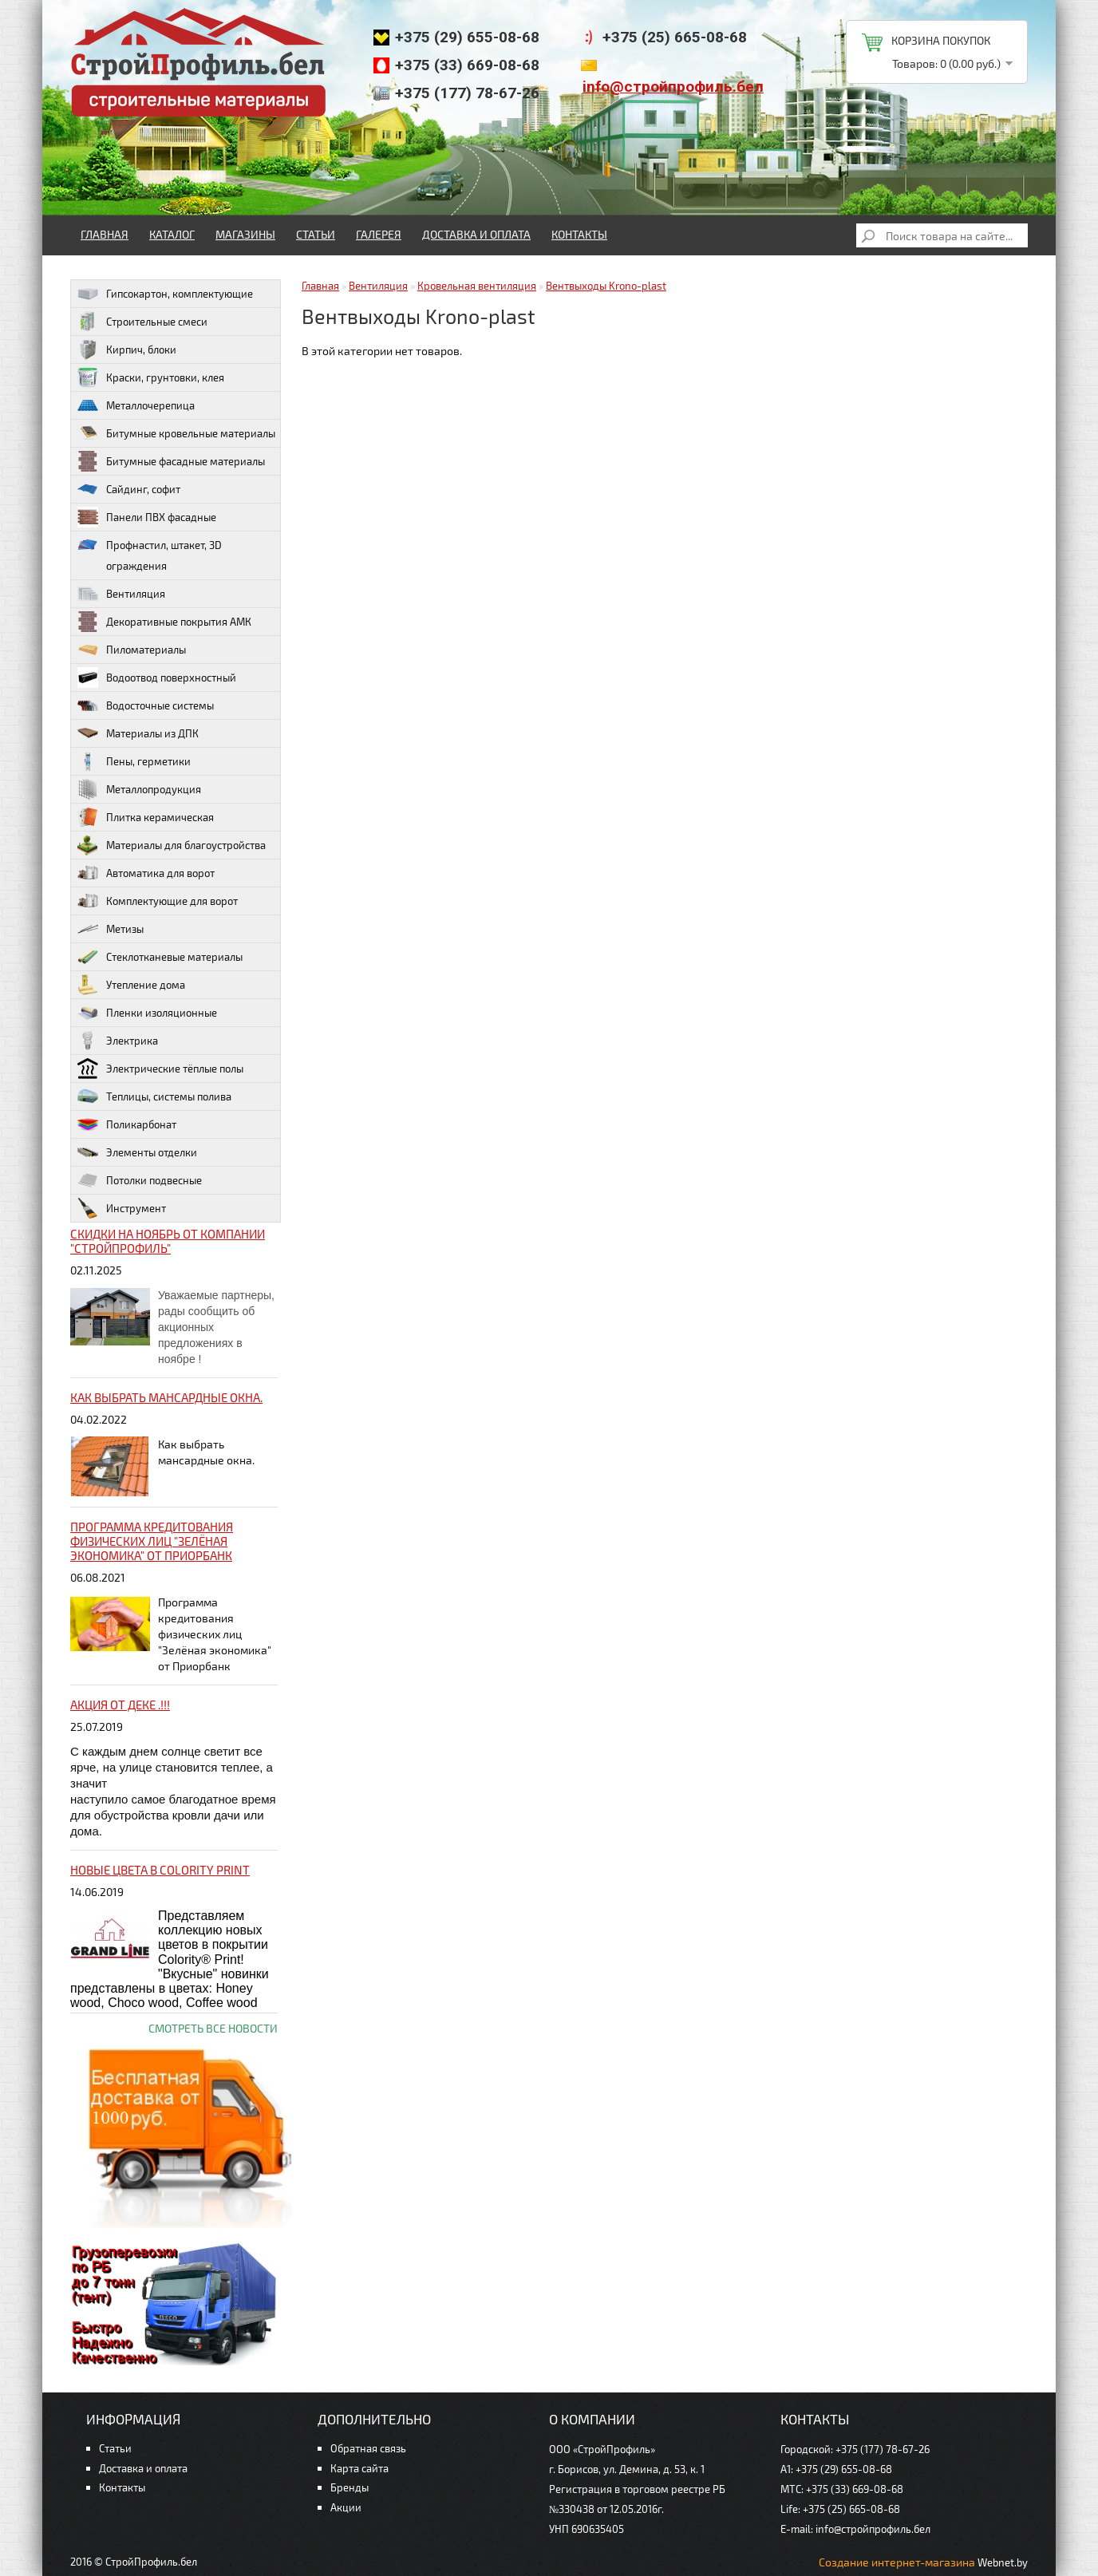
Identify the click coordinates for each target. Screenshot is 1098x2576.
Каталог (172, 234)
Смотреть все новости (213, 2028)
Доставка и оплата (476, 234)
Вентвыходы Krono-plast (606, 285)
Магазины (245, 234)
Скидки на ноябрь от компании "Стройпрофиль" (167, 1241)
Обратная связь (368, 2448)
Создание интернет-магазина (897, 2562)
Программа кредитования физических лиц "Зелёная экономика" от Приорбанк (151, 1541)
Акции (345, 2507)
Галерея (378, 234)
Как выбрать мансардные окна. (166, 1397)
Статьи (315, 234)
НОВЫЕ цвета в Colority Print (160, 1870)
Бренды (349, 2487)
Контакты (579, 234)
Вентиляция (378, 285)
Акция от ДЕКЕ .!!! (120, 1704)
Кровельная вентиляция (476, 285)
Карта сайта (359, 2468)
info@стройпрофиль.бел (673, 86)
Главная (104, 234)
